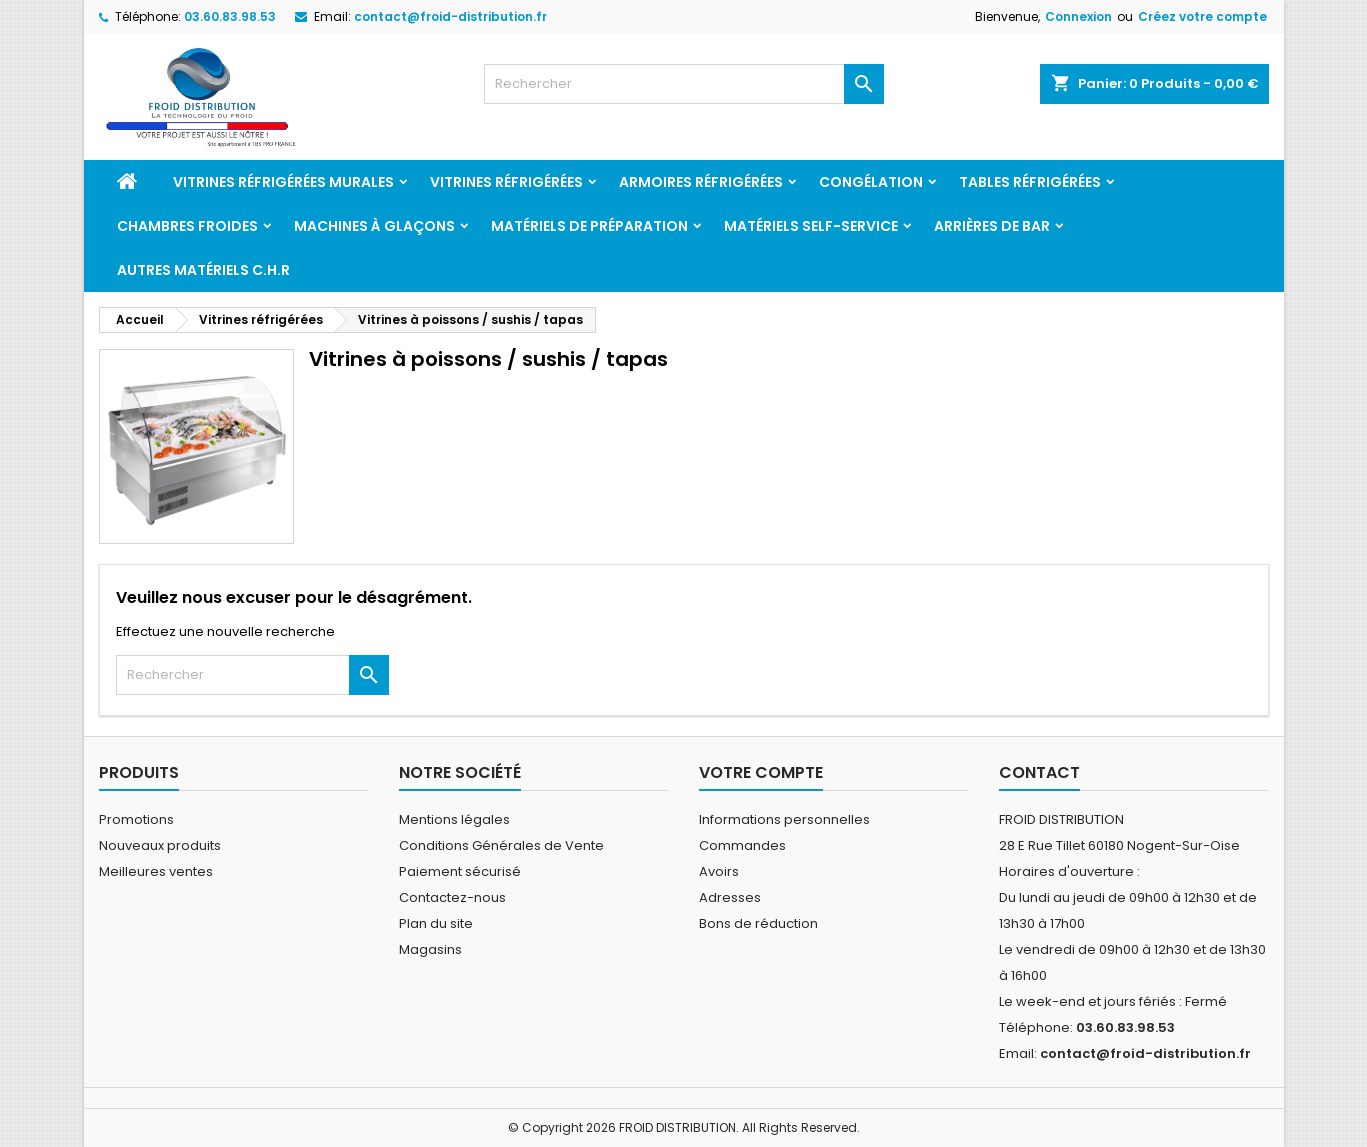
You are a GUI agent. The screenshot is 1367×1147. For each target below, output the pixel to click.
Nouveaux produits (160, 845)
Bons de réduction (758, 923)
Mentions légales (454, 819)
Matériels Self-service (811, 226)
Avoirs (719, 871)
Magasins (430, 949)
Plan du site (436, 923)
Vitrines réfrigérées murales (283, 182)
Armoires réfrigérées (701, 182)
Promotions (136, 819)
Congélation (871, 182)
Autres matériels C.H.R (203, 270)
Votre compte (761, 772)
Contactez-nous (452, 897)
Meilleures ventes (156, 871)
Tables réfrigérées (1030, 182)
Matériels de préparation (589, 226)
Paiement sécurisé (460, 871)
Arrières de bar (992, 226)
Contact (1039, 772)
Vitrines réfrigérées (506, 182)
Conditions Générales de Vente (501, 845)
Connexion (1078, 16)
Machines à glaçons (374, 226)
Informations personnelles (784, 819)
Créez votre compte (1202, 16)
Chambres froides (187, 226)
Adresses (730, 897)
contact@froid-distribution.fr (450, 16)
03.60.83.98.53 (230, 16)
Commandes (742, 845)
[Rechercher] (684, 84)
